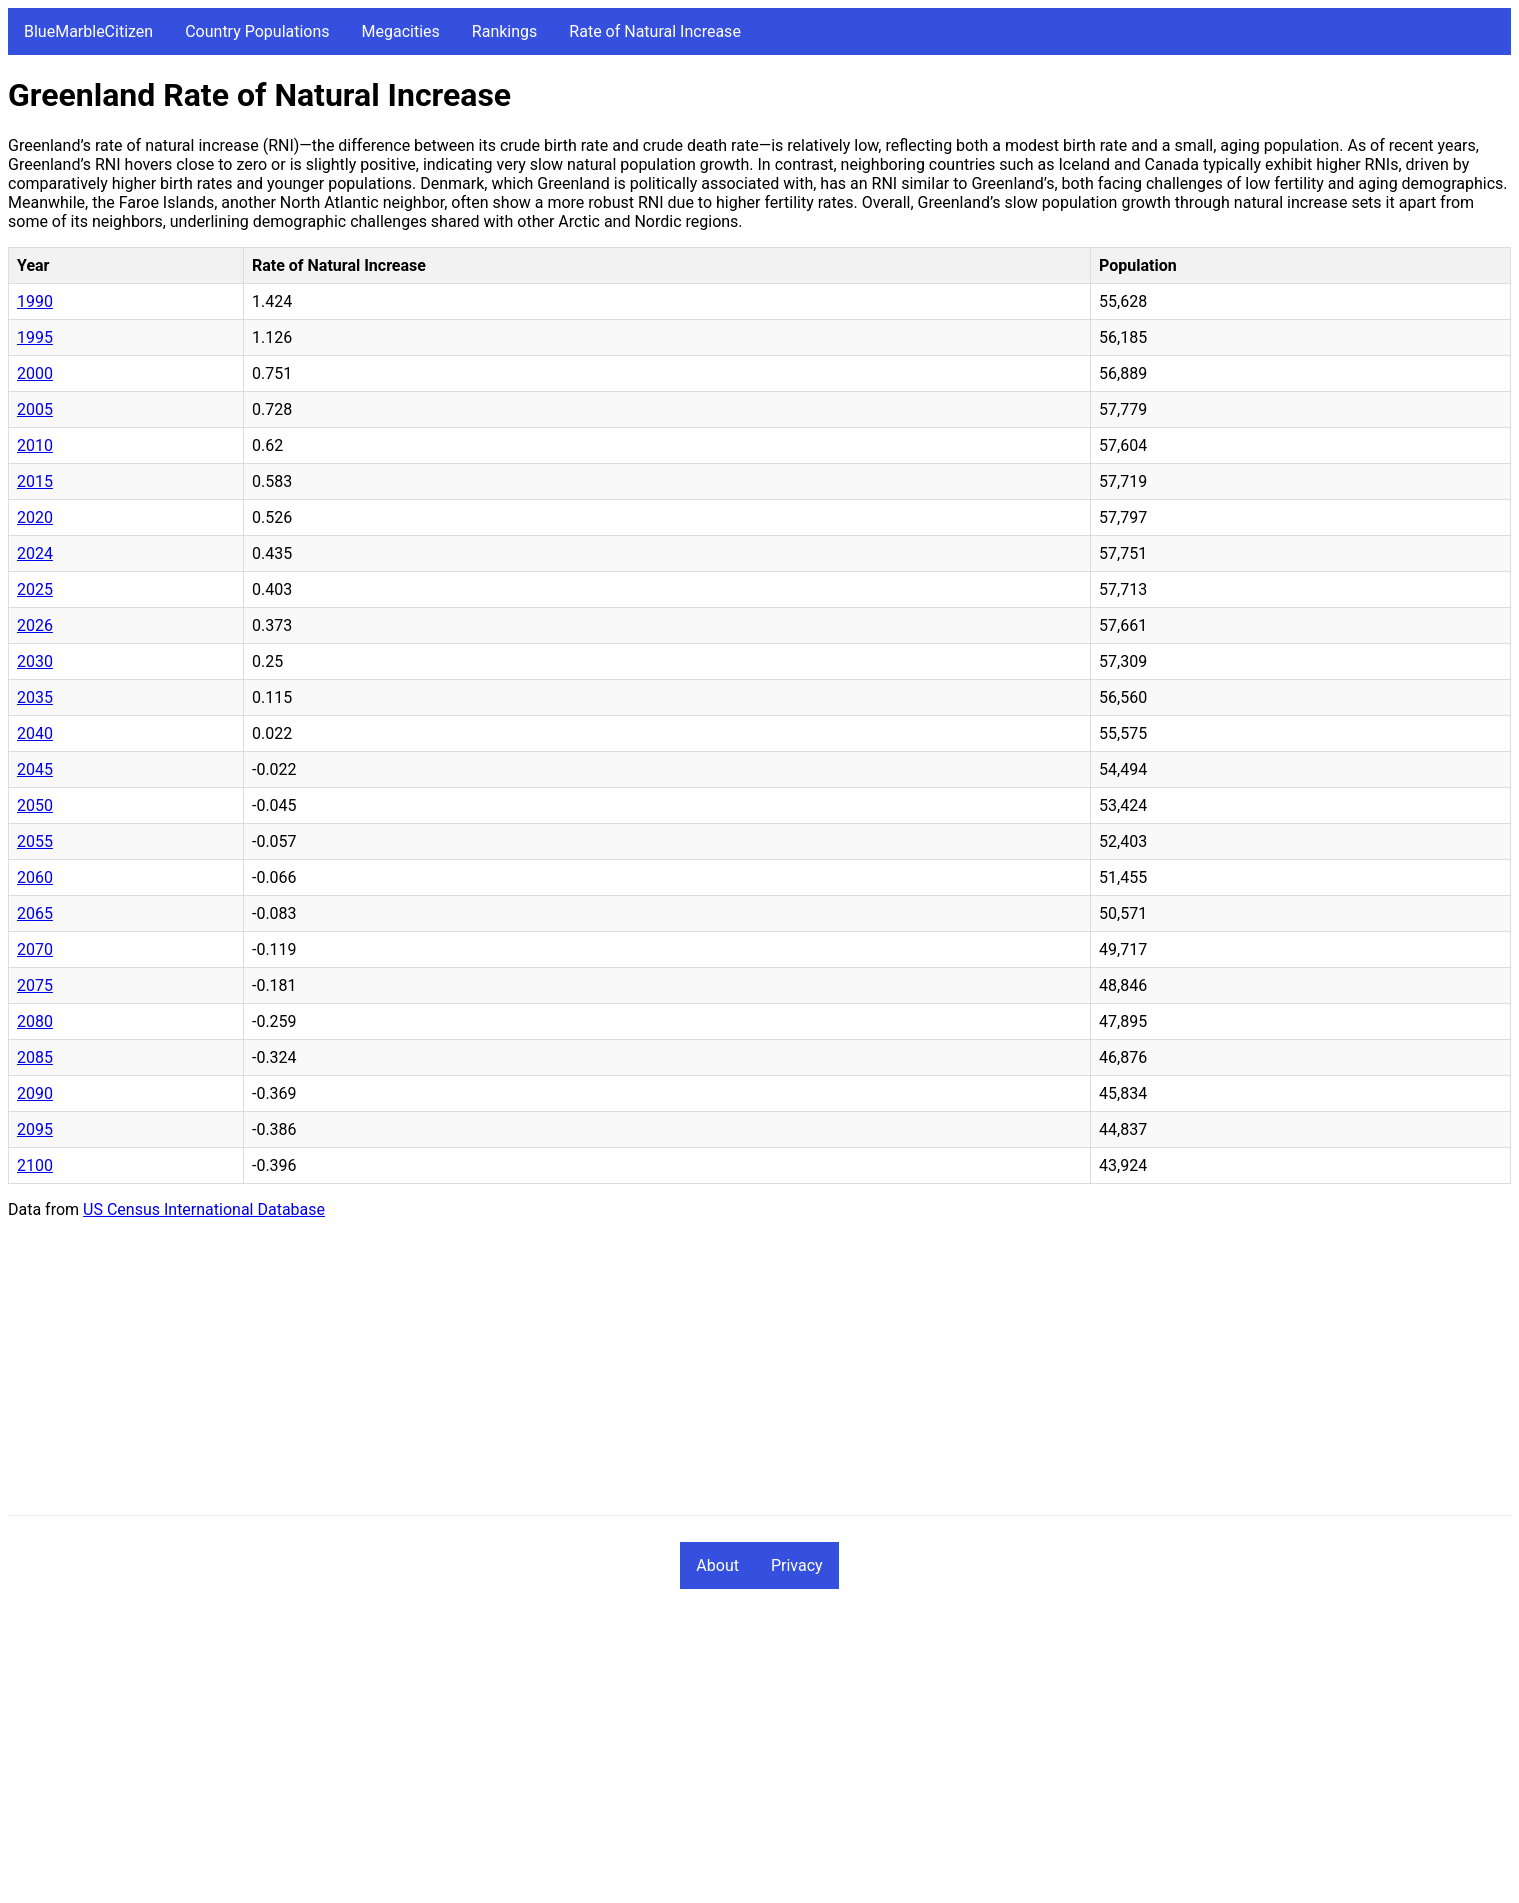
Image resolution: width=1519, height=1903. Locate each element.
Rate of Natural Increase (655, 31)
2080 (35, 1021)
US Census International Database (204, 1209)
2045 (35, 769)
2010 (35, 445)
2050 (35, 805)
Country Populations (257, 31)
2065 (35, 913)
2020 (35, 517)
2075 (35, 985)
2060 (35, 877)
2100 (35, 1165)
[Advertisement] (608, 1375)
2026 (35, 625)
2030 (35, 661)
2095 (35, 1129)
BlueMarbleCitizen (88, 31)
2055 (35, 841)
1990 (35, 301)
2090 (35, 1093)
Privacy (797, 1565)
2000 (35, 373)
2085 (35, 1057)
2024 (35, 553)
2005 (35, 409)
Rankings (504, 31)
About (717, 1565)
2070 (35, 949)
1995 (35, 337)
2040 (35, 733)
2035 (35, 697)
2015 (35, 481)
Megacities (401, 31)
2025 (35, 589)
